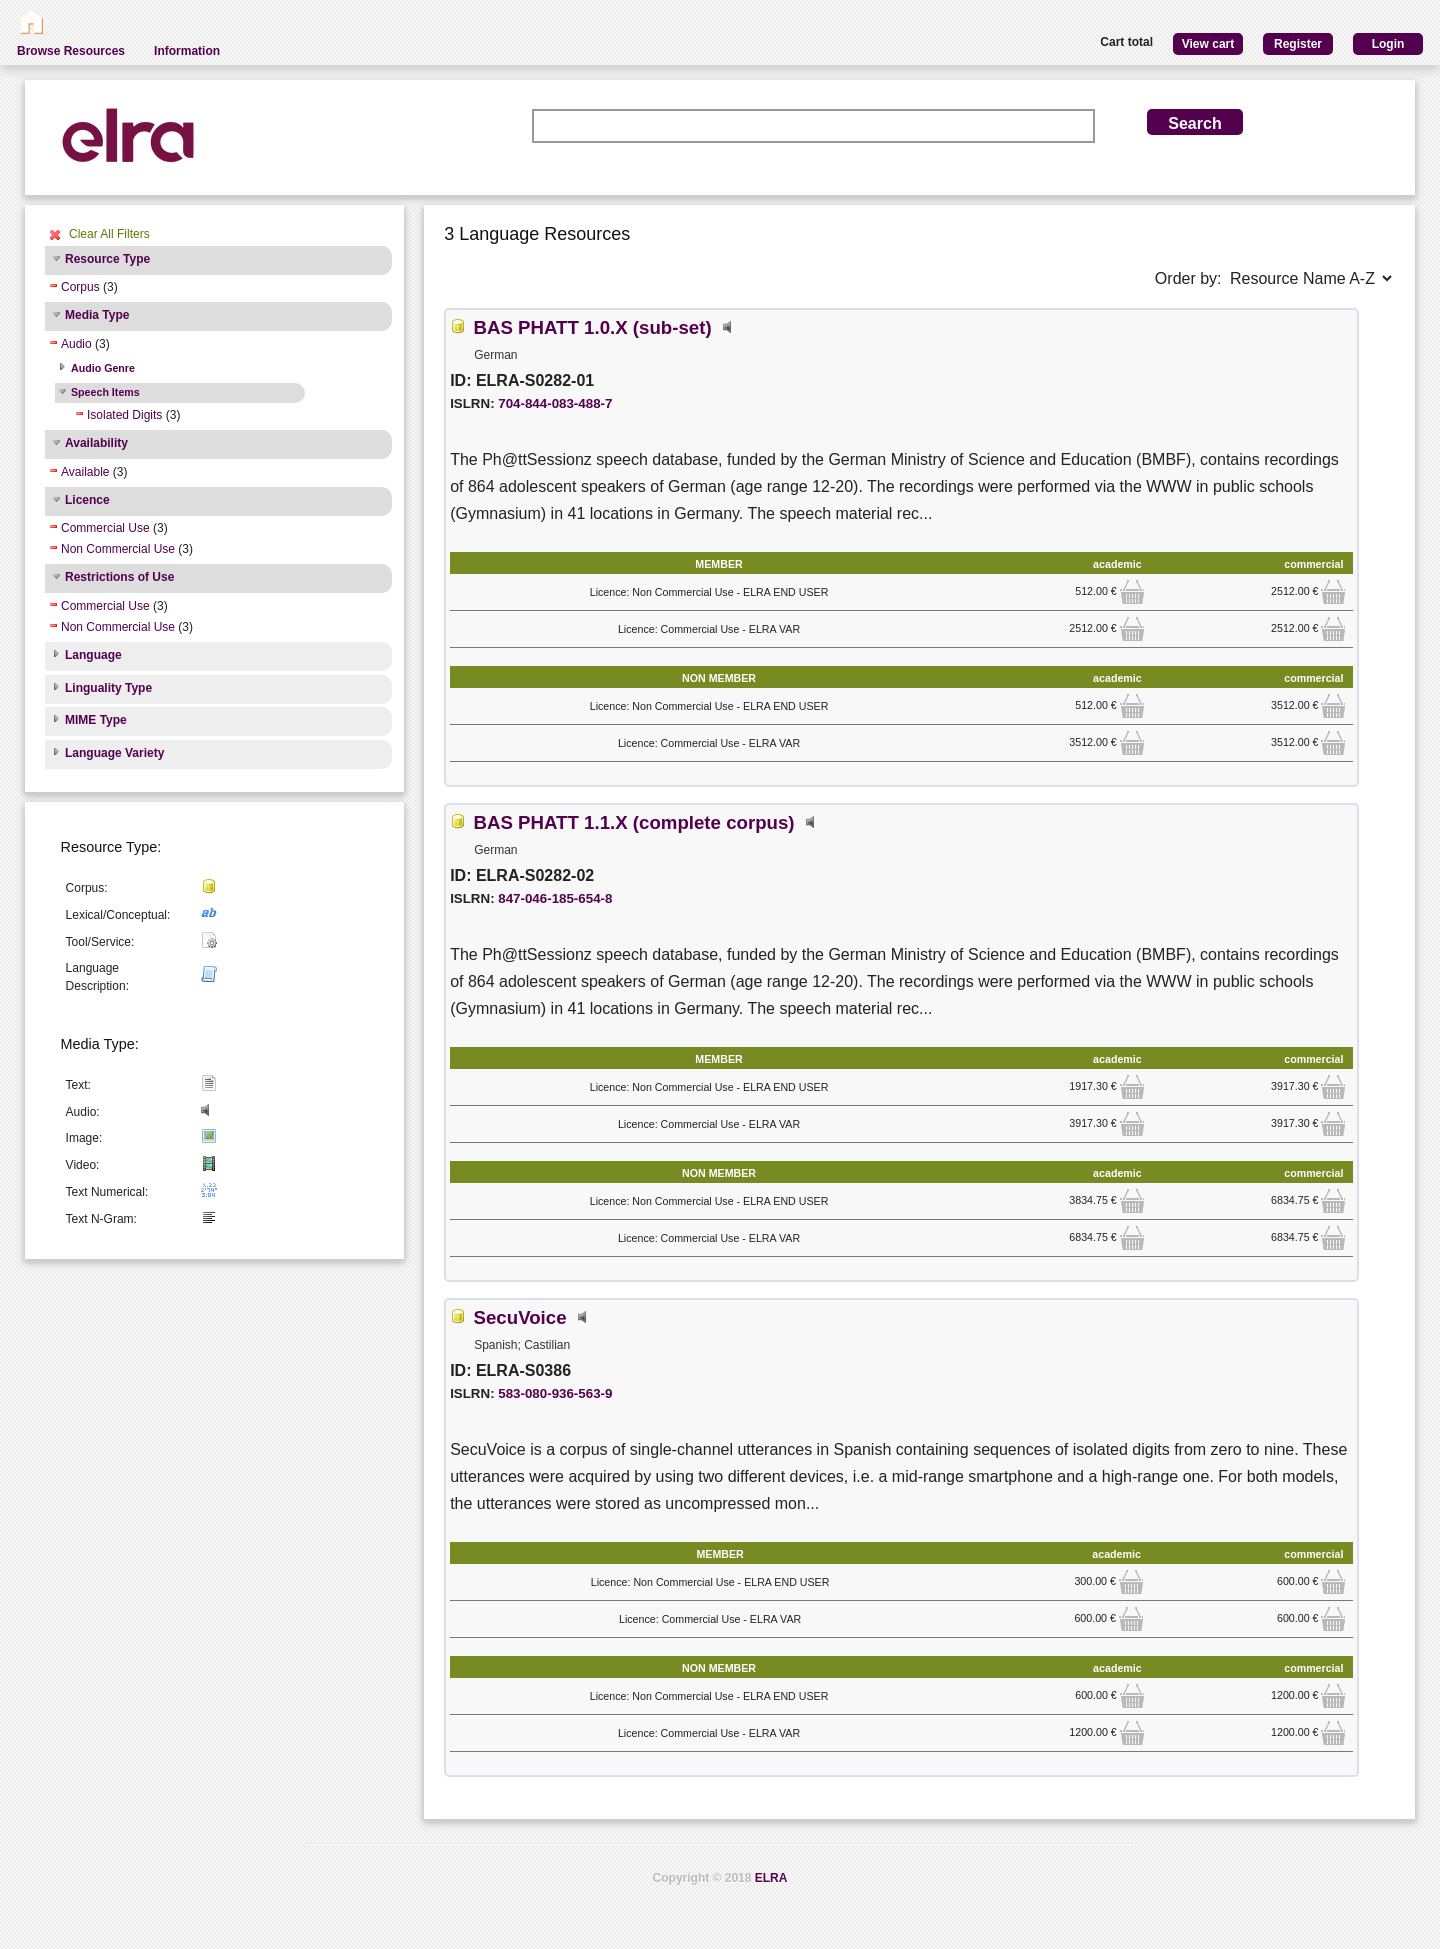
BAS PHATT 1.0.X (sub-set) (593, 327)
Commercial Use (105, 528)
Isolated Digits (124, 415)
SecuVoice (520, 1317)
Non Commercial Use (118, 549)
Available (85, 472)
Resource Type (107, 259)
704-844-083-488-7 (555, 403)
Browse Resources (71, 51)
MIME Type (96, 720)
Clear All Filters (109, 234)
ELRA (771, 1878)
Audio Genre (103, 368)
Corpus (80, 287)
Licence (87, 500)
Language (93, 655)
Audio (76, 344)
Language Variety (114, 753)
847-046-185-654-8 (555, 898)
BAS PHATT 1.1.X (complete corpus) (634, 822)
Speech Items (105, 392)
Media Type (97, 315)
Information (187, 51)
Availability (96, 443)
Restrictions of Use (119, 577)
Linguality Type (108, 688)
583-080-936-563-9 (555, 1393)
